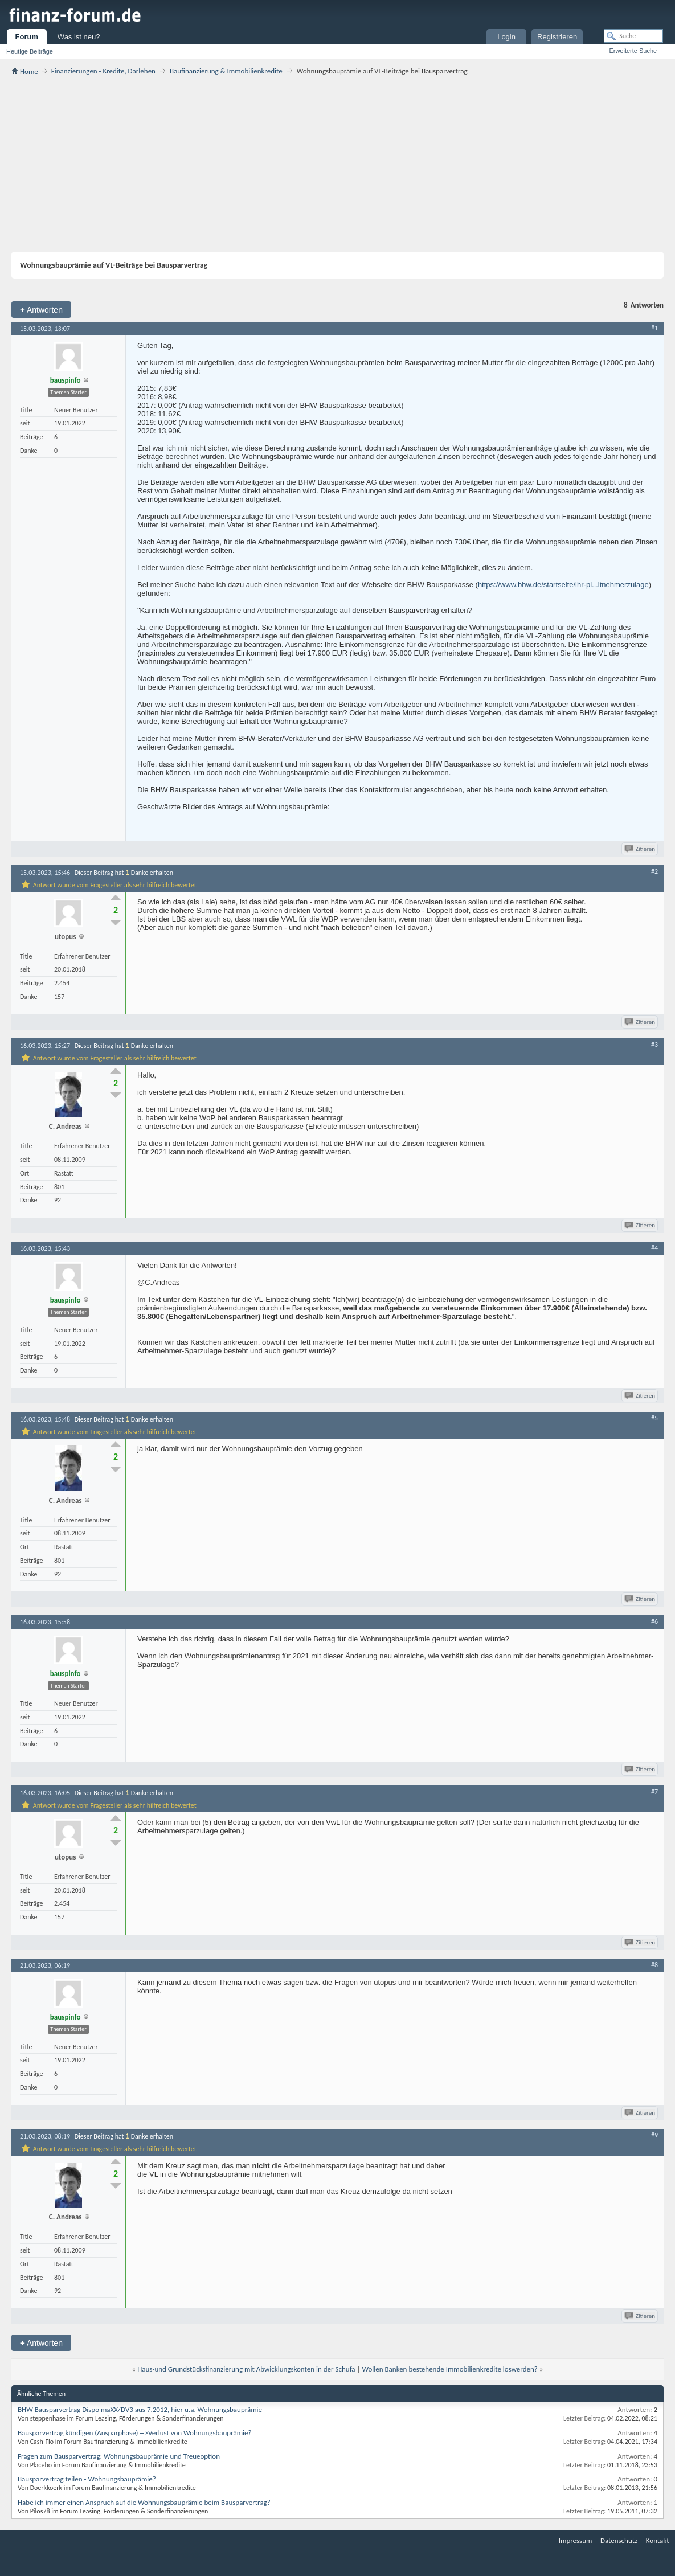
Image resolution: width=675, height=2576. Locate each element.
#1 (654, 328)
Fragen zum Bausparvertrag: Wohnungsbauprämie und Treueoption (119, 2456)
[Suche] (633, 36)
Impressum (575, 2540)
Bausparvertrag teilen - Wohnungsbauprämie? (87, 2479)
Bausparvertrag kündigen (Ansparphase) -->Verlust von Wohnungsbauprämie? (135, 2432)
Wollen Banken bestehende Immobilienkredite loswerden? (449, 2369)
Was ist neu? (79, 36)
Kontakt (657, 2540)
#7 (654, 1792)
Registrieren (557, 36)
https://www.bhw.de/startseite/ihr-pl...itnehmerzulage (563, 584)
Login (506, 36)
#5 (654, 1418)
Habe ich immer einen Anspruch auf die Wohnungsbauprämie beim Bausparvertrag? (144, 2502)
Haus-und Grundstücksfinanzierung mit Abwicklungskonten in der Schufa (246, 2369)
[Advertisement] (337, 163)
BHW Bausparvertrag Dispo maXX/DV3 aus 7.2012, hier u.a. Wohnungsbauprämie (140, 2409)
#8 (654, 1965)
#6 (654, 1621)
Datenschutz (618, 2540)
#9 (654, 2135)
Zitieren (640, 849)
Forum (26, 36)
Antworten (41, 309)
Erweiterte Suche (633, 50)
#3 (654, 1045)
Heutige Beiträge (29, 51)
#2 (654, 871)
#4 (654, 1248)
